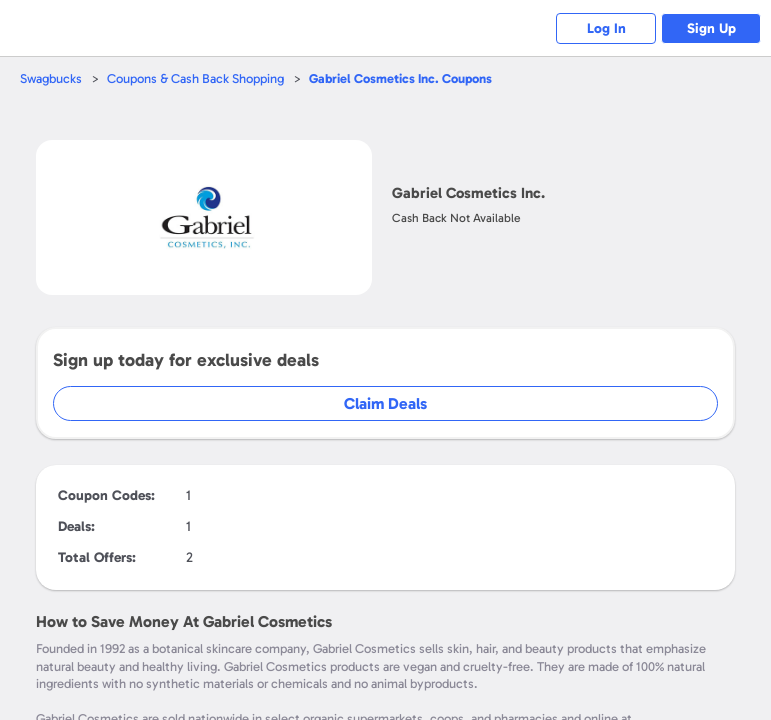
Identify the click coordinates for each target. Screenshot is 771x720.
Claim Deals (385, 403)
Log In (606, 28)
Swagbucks (51, 78)
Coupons (400, 78)
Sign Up (711, 28)
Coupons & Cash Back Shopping (195, 78)
